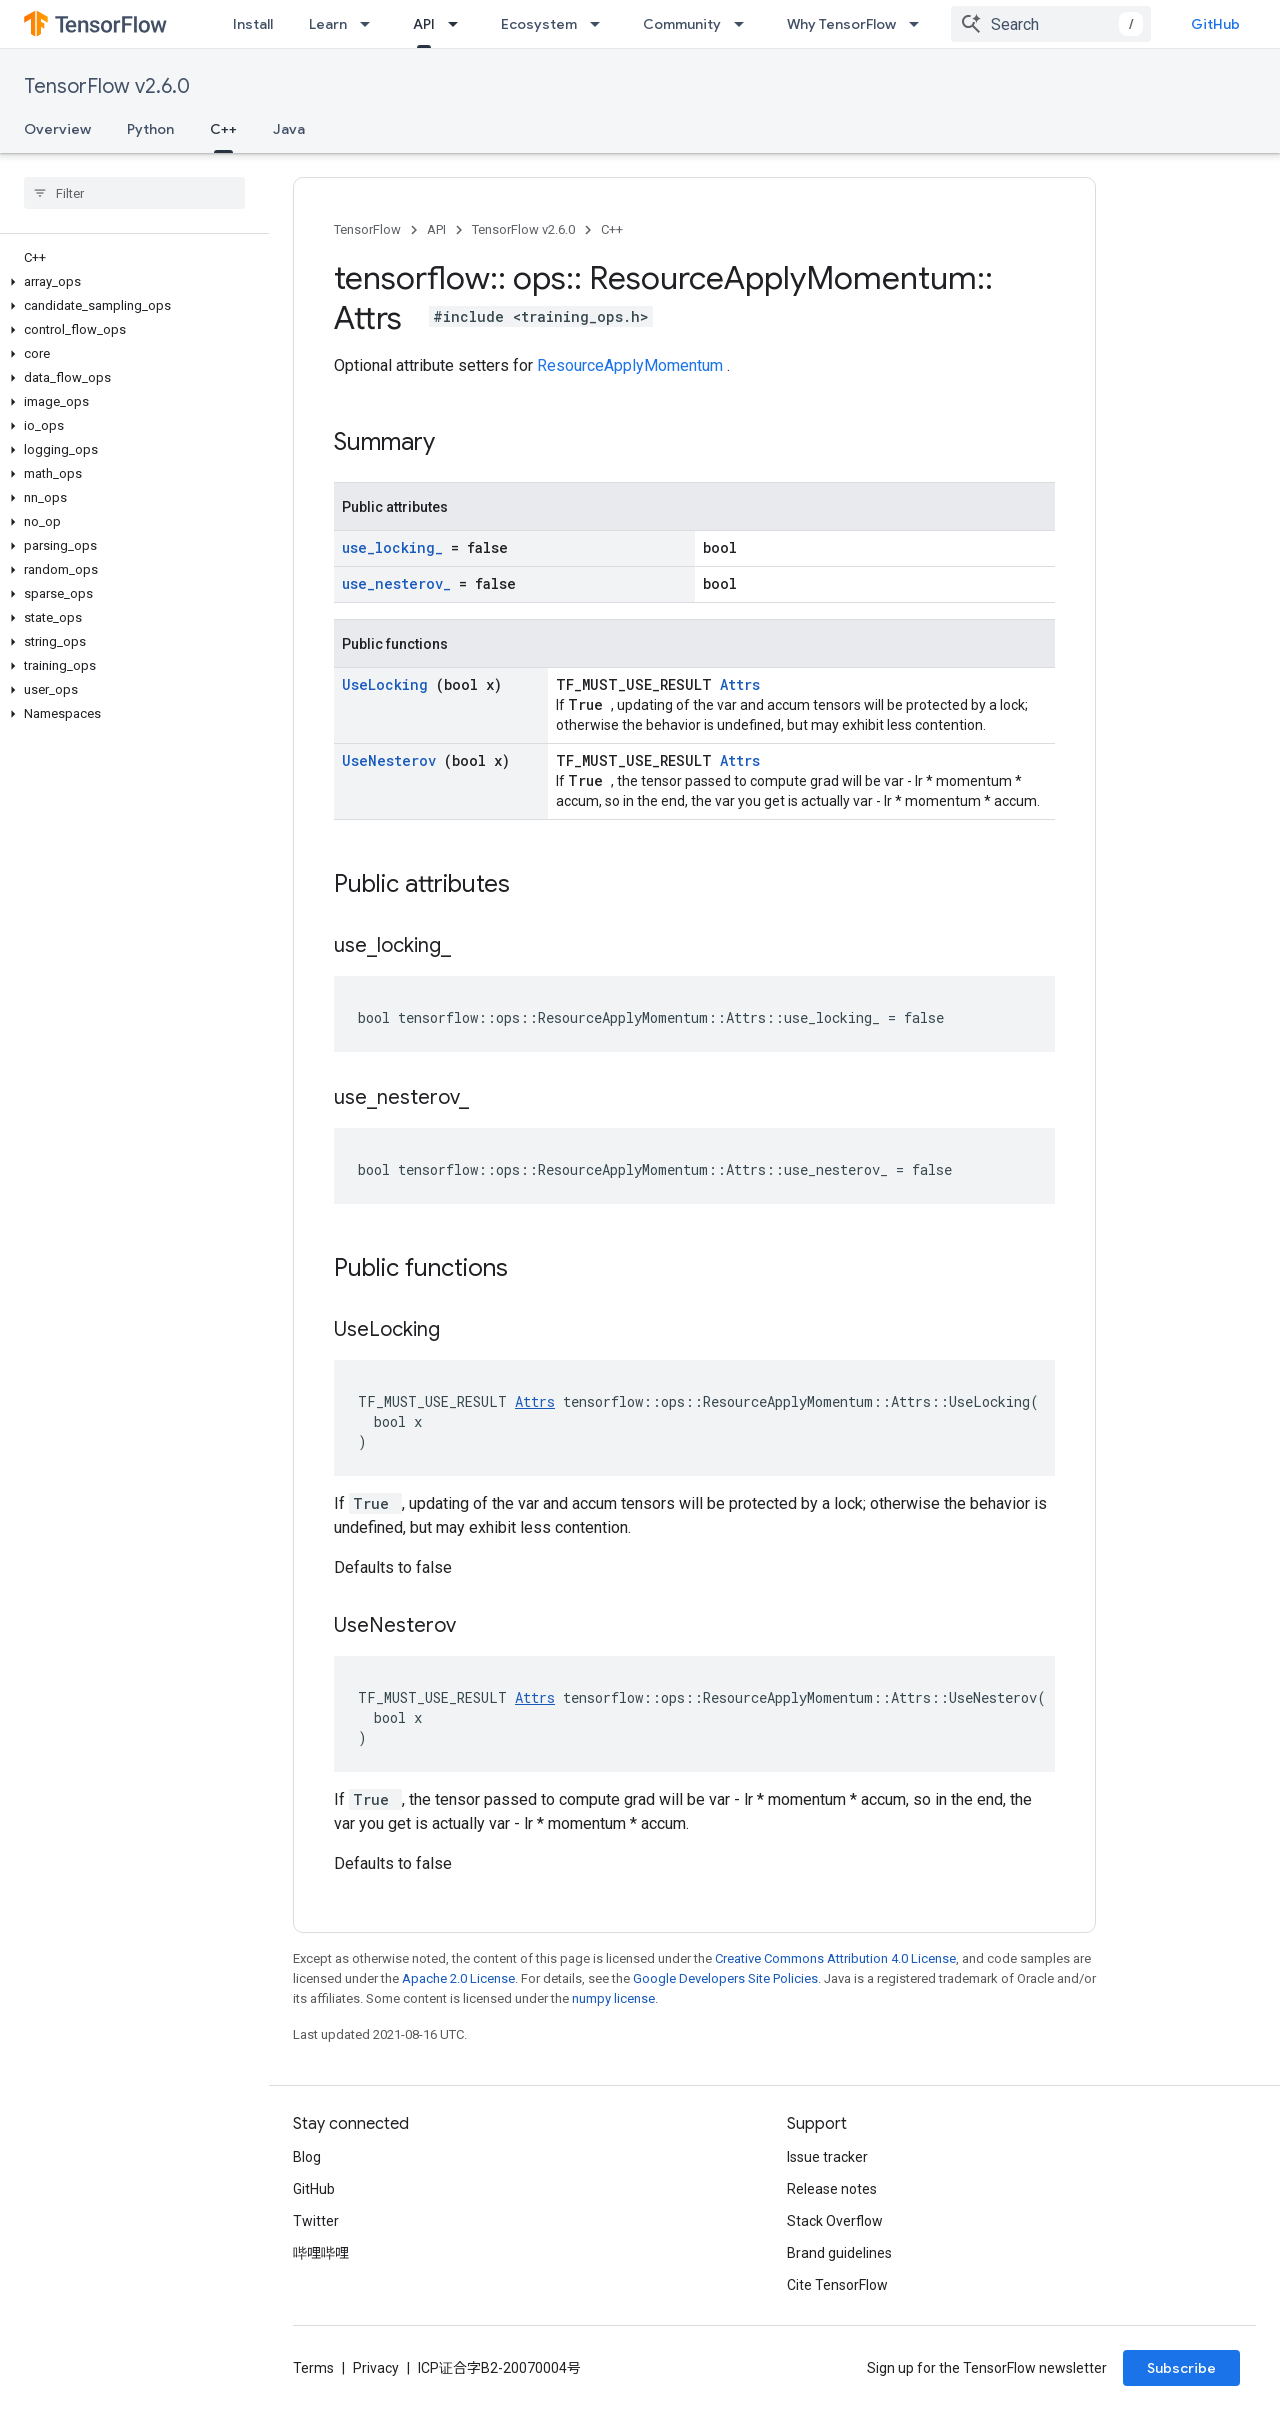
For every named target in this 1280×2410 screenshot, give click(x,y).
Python (150, 129)
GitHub (1215, 24)
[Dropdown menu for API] (459, 24)
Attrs (740, 684)
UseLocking (389, 684)
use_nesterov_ (400, 583)
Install (253, 24)
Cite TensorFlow (837, 2285)
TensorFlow (367, 229)
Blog (307, 2157)
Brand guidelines (839, 2253)
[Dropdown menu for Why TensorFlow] (920, 24)
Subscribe (1181, 2368)
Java (289, 129)
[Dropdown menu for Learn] (371, 24)
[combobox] (1051, 24)
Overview (57, 129)
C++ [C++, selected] (223, 129)
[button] (130, 282)
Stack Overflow (835, 2221)
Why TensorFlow (841, 24)
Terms (313, 2368)
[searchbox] (134, 193)
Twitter (316, 2221)
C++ (612, 229)
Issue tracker (827, 2157)
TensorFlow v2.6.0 (107, 86)
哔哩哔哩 (321, 2253)
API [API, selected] (424, 24)
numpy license (613, 1998)
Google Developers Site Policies (725, 1978)
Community (682, 24)
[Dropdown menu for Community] (745, 24)
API (436, 229)
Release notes (832, 2189)
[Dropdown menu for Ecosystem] (601, 24)
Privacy (376, 2368)
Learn (328, 24)
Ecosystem (539, 24)
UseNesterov (393, 760)
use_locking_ (396, 547)
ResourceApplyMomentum (632, 365)
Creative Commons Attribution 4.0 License (835, 1958)
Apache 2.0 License (458, 1978)
